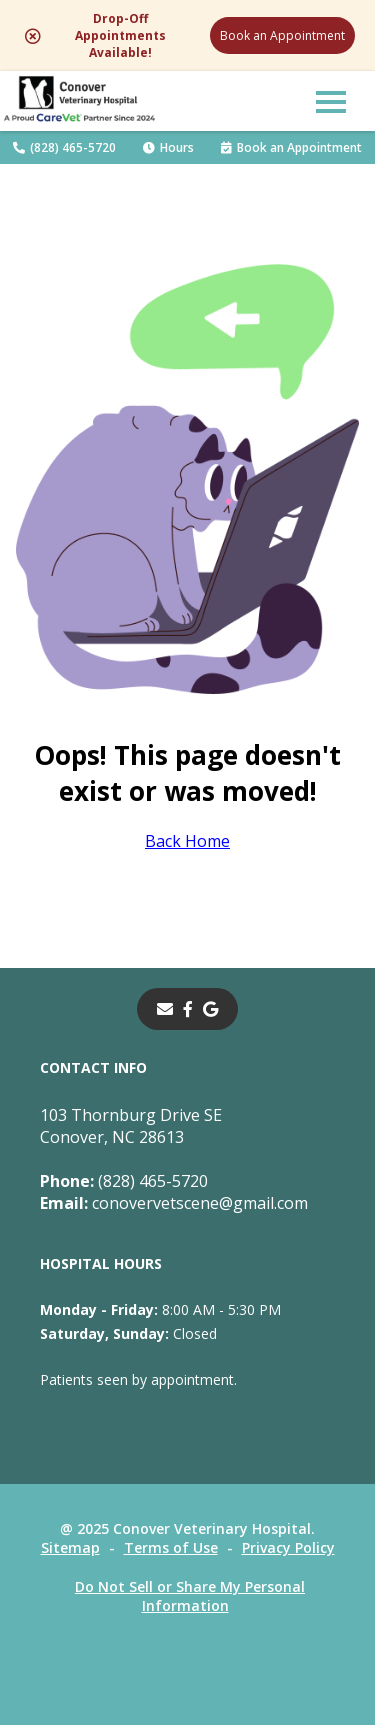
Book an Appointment (282, 35)
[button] (331, 101)
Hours (168, 147)
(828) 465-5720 (64, 147)
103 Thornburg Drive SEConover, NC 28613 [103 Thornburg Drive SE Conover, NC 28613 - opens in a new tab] (131, 1126)
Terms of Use (171, 1547)
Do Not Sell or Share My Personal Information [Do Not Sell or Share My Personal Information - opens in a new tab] (190, 1596)
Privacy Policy (288, 1547)
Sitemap (70, 1547)
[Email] (165, 1009)
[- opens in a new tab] (188, 1009)
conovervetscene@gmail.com (174, 1203)
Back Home (187, 841)
